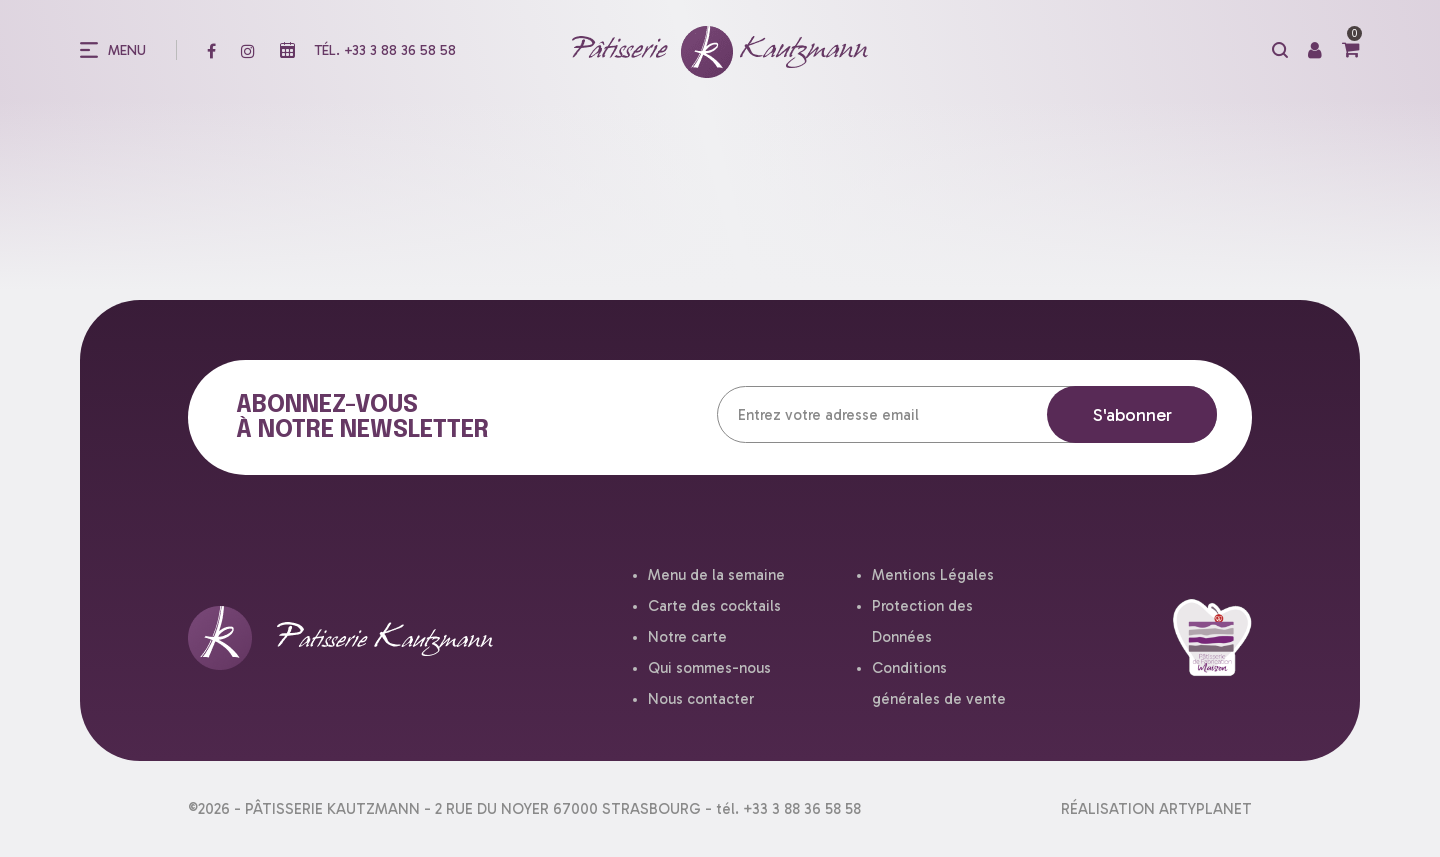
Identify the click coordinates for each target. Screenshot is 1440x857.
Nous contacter (701, 699)
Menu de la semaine (716, 575)
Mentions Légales (933, 575)
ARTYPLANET (1205, 809)
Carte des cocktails (714, 606)
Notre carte (687, 637)
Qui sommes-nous (709, 668)
